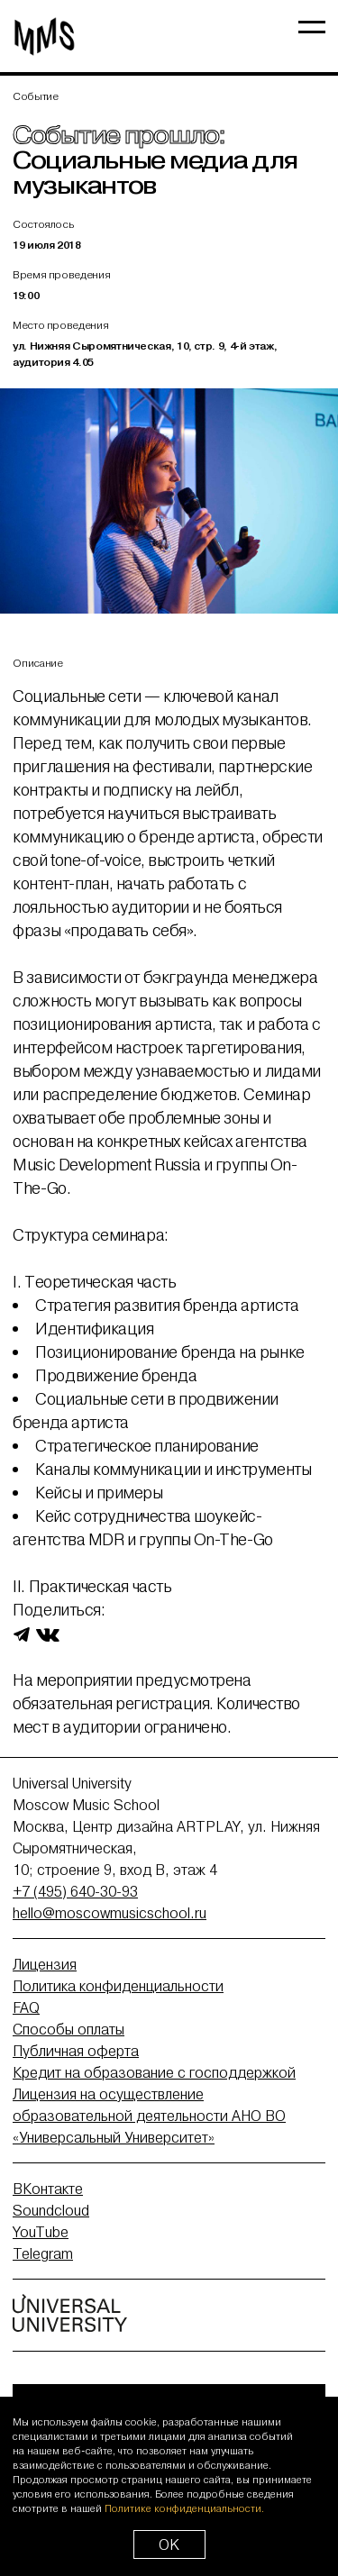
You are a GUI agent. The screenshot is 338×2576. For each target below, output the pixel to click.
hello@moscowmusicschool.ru (109, 1913)
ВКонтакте (48, 2189)
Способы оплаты (68, 2029)
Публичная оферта (76, 2051)
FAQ (26, 2007)
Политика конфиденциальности (118, 1986)
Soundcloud (51, 2210)
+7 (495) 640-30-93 (75, 1891)
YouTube (41, 2232)
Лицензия (45, 1964)
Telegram (43, 2253)
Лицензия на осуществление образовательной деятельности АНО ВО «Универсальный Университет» (149, 2115)
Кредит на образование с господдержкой (154, 2072)
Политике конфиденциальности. (184, 2508)
